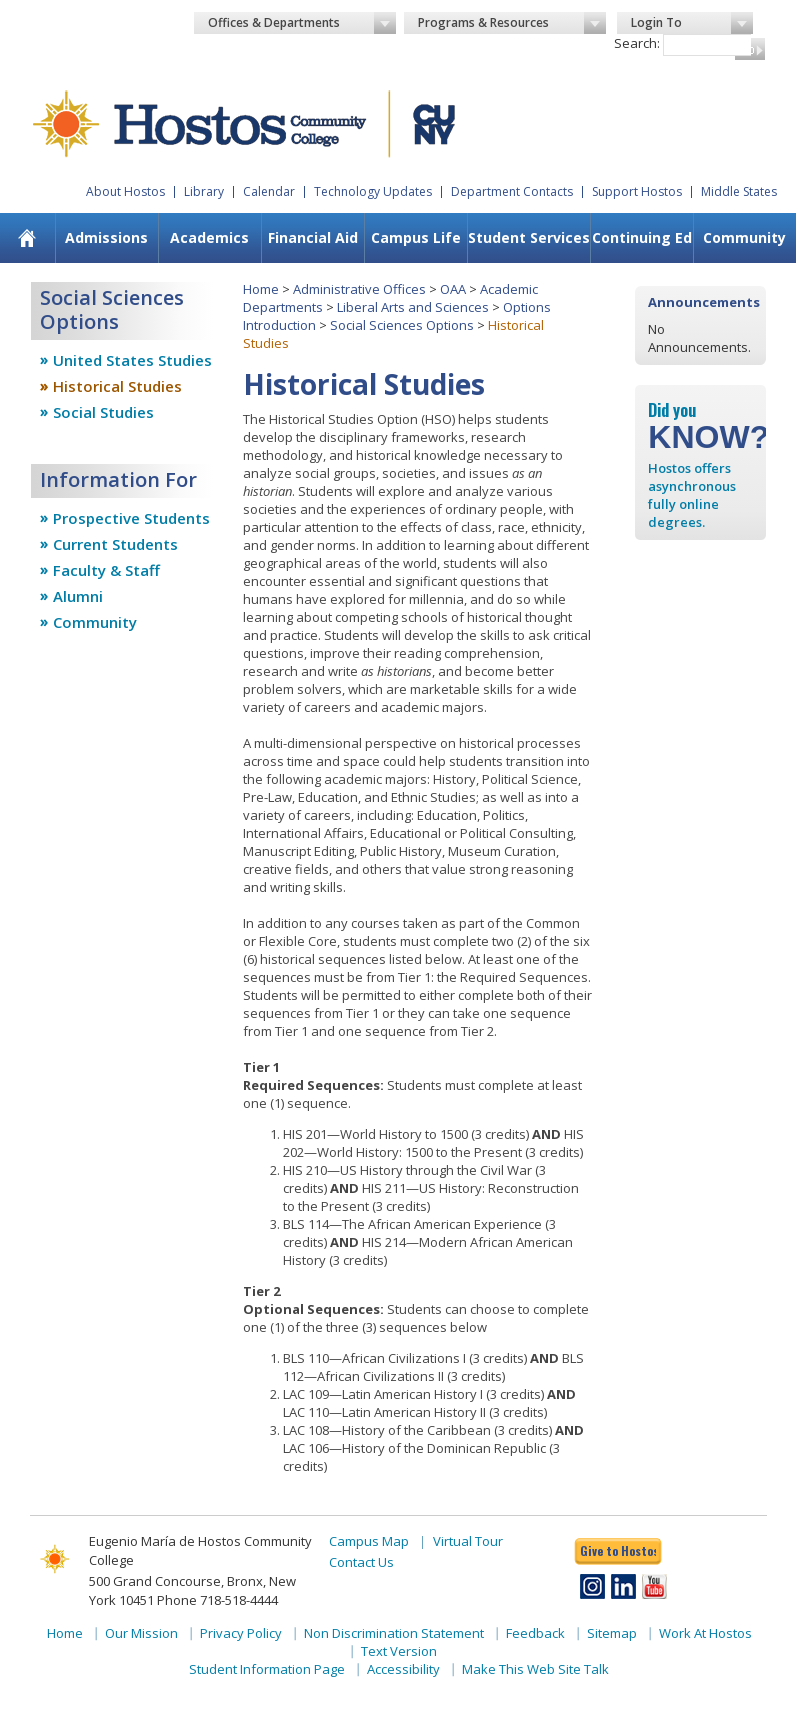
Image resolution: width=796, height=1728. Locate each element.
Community (95, 622)
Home (261, 289)
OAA (453, 289)
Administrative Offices (359, 289)
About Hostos (125, 191)
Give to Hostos (618, 1550)
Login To (692, 23)
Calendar (269, 191)
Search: (637, 43)
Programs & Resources (512, 23)
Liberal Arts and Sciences (413, 307)
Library (204, 191)
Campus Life (416, 237)
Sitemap (612, 1633)
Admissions (106, 237)
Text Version (399, 1651)
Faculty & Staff (106, 570)
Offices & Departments (302, 23)
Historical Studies (117, 386)
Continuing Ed (642, 237)
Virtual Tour (468, 1541)
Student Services (529, 237)
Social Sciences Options (402, 325)
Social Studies (103, 412)
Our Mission (141, 1633)
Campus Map (369, 1541)
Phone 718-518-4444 (217, 1600)
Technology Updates (373, 191)
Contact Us (361, 1562)
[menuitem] (106, 238)
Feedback (535, 1633)
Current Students (115, 544)
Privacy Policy (241, 1633)
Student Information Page (267, 1669)
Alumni (78, 596)
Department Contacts (512, 191)
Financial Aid (313, 237)
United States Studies (132, 360)
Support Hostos (637, 191)
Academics (209, 237)
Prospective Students (131, 518)
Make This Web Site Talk (535, 1669)
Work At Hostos (705, 1633)
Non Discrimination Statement (394, 1633)
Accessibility (403, 1669)
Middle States (739, 191)
